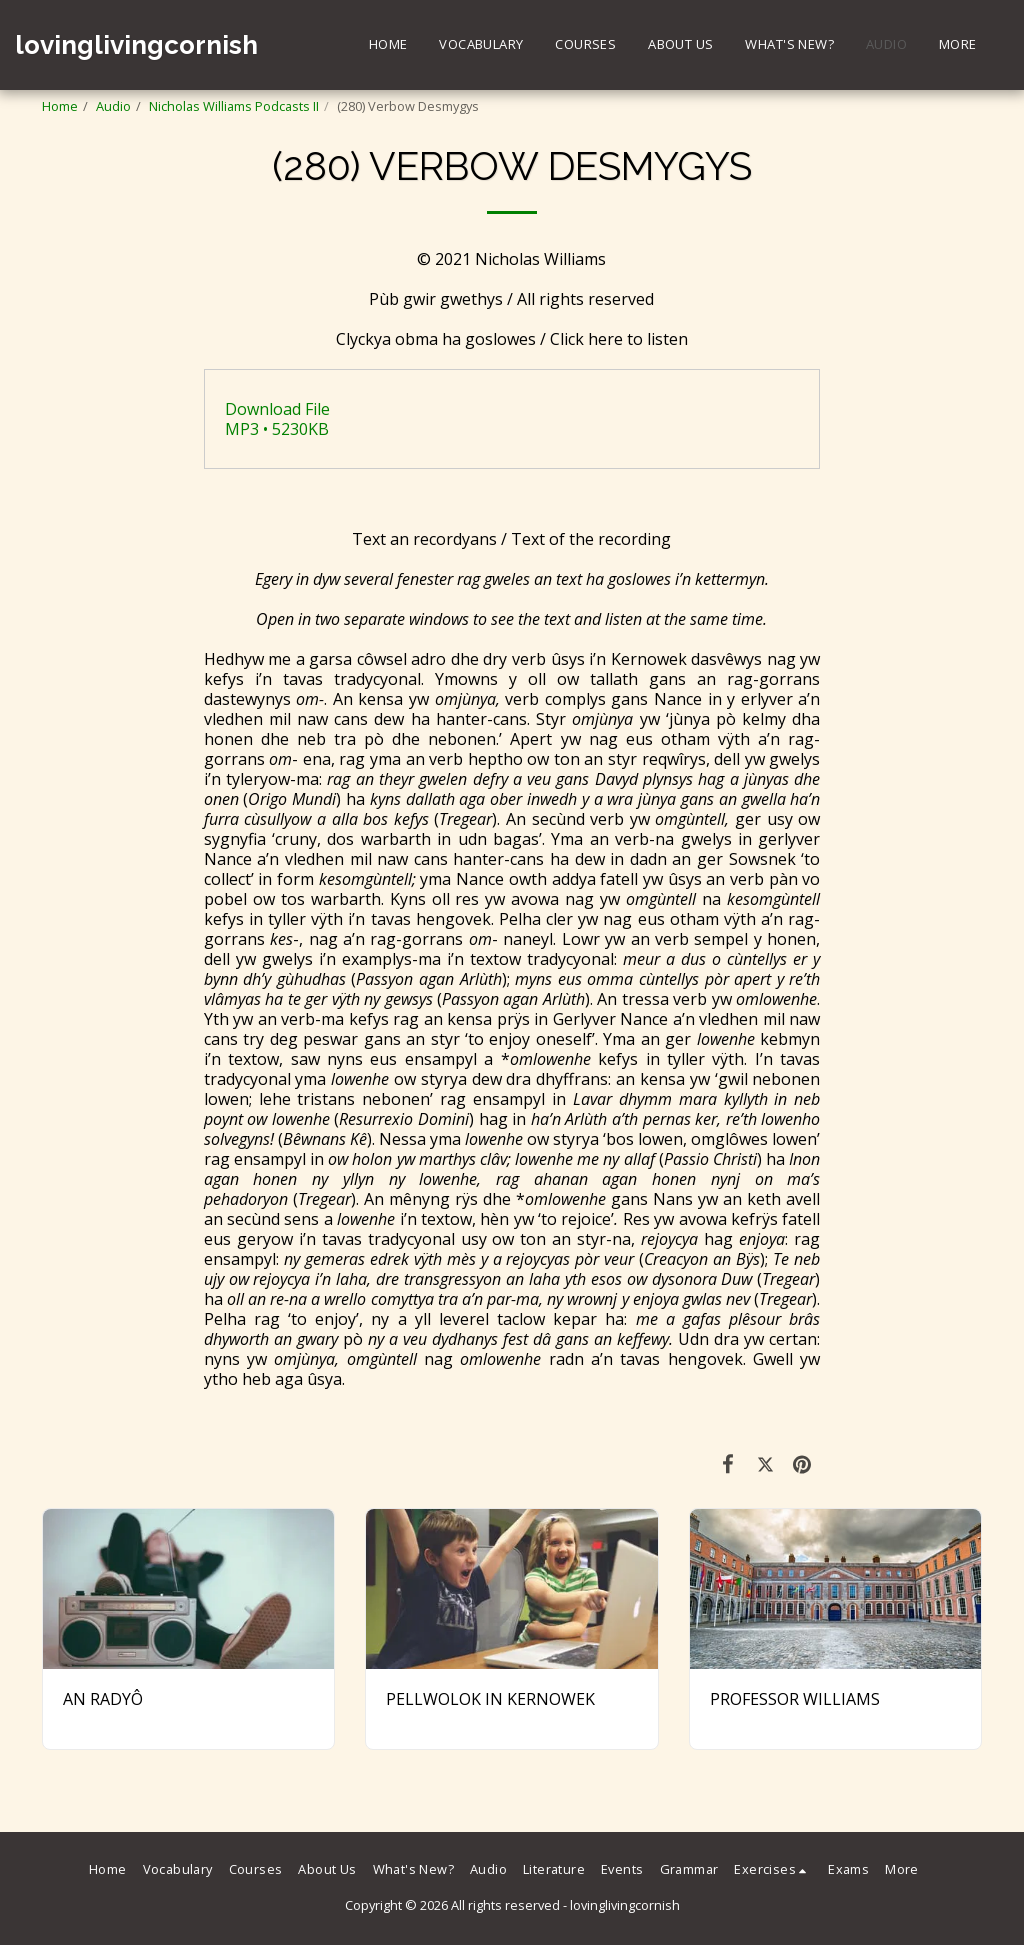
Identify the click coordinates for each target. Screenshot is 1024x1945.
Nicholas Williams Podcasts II (234, 106)
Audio (113, 106)
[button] (773, 1870)
